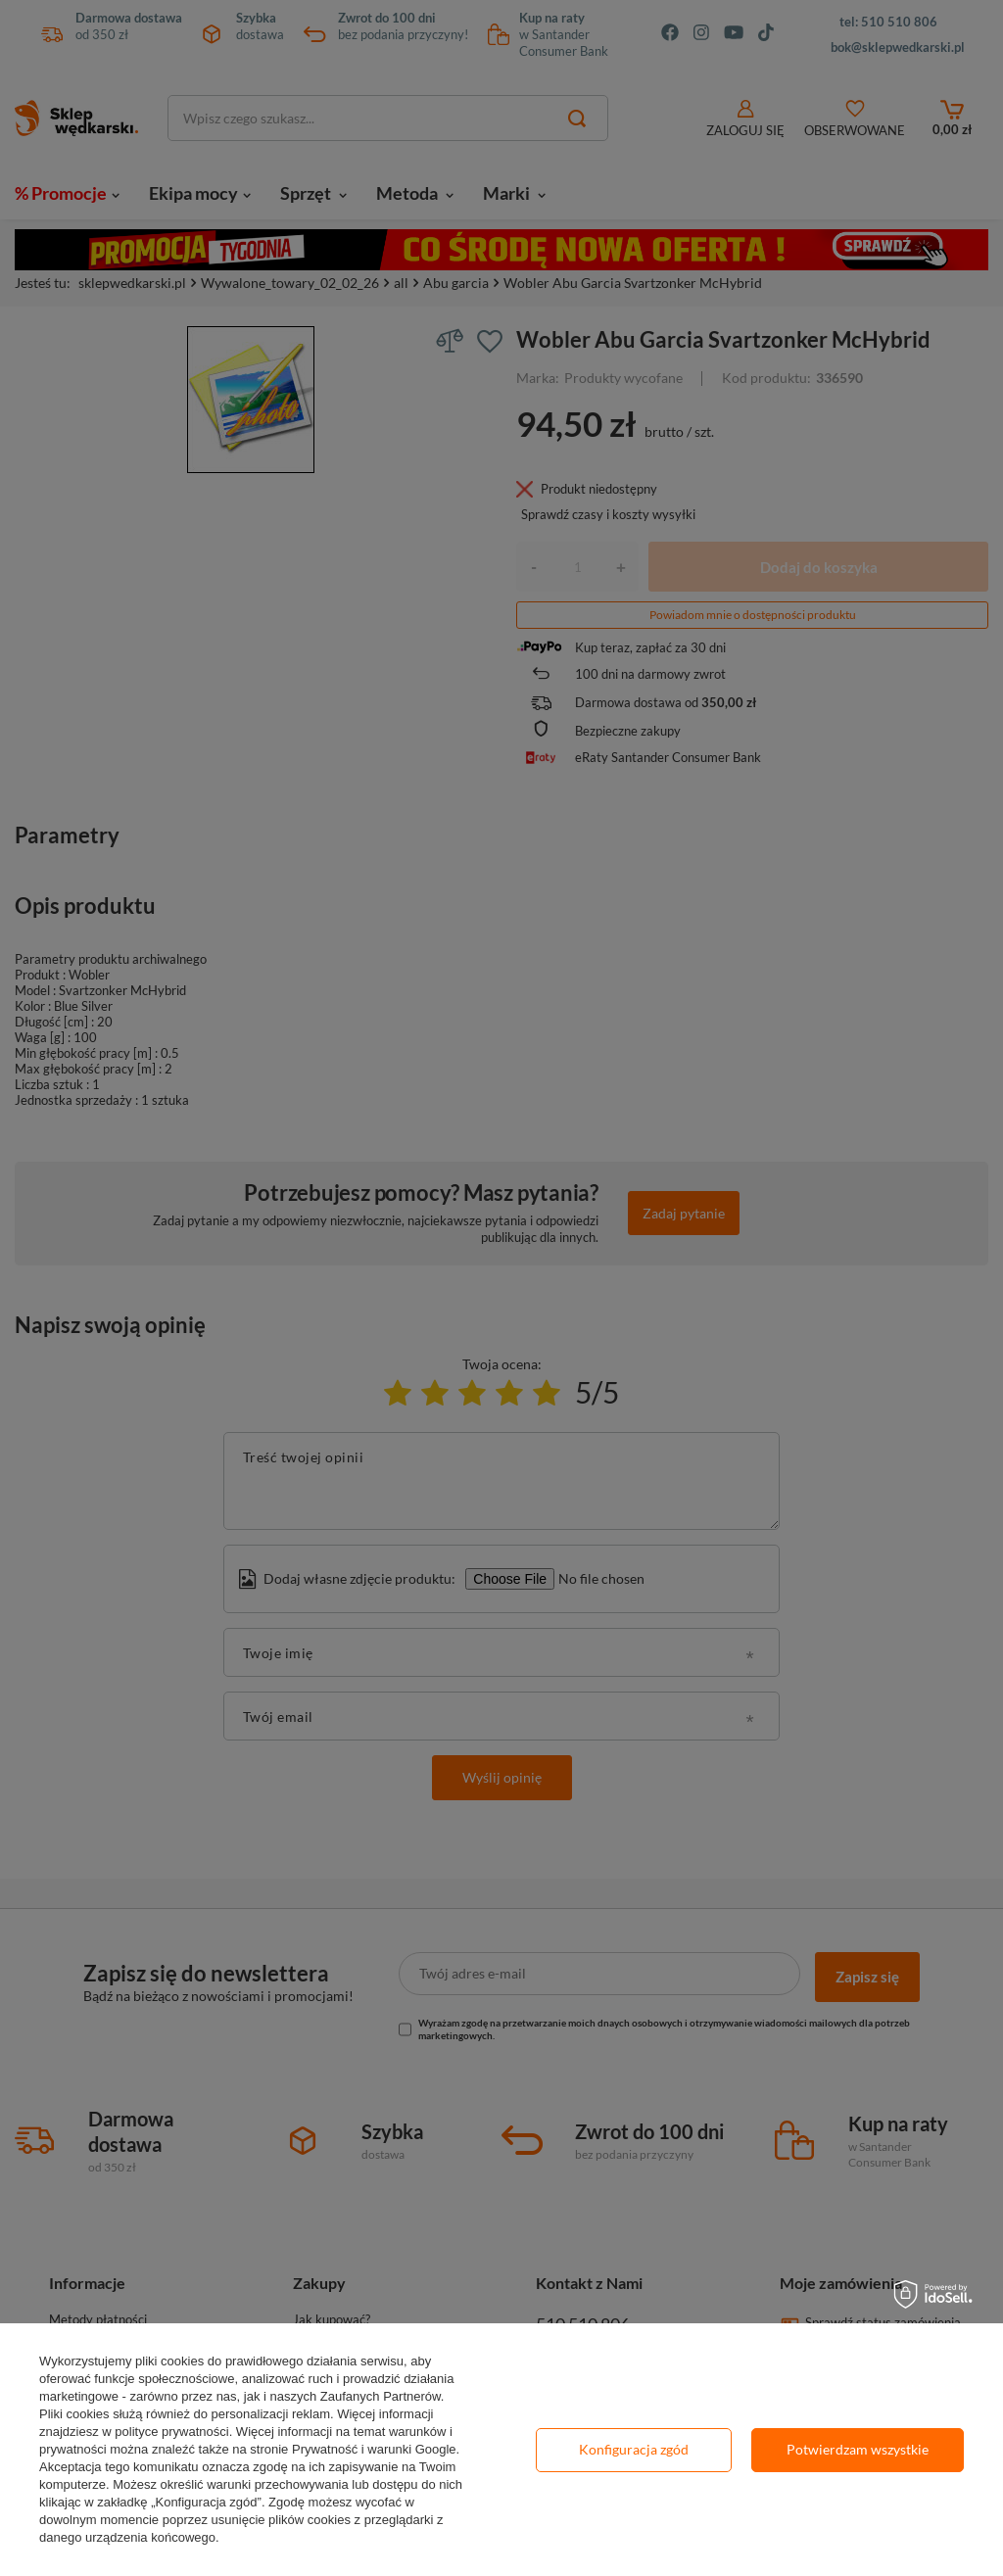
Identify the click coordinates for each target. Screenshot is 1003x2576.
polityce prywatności (171, 2431)
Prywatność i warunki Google (374, 2449)
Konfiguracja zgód (634, 2449)
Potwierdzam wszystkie (858, 2449)
